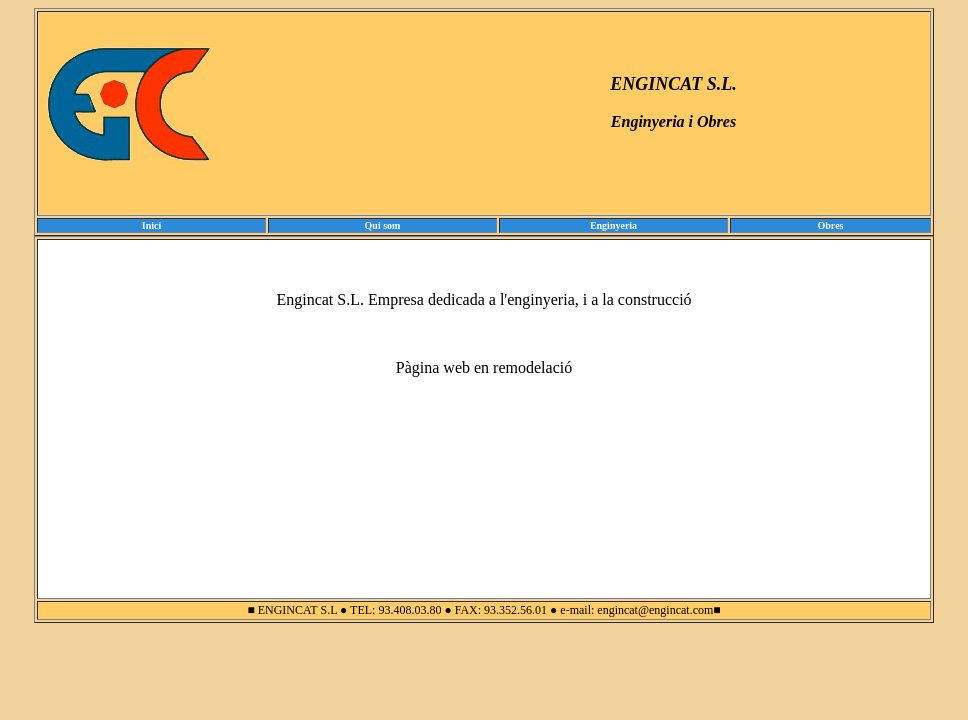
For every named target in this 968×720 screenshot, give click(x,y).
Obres (831, 225)
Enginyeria (613, 225)
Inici (151, 225)
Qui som (383, 225)
